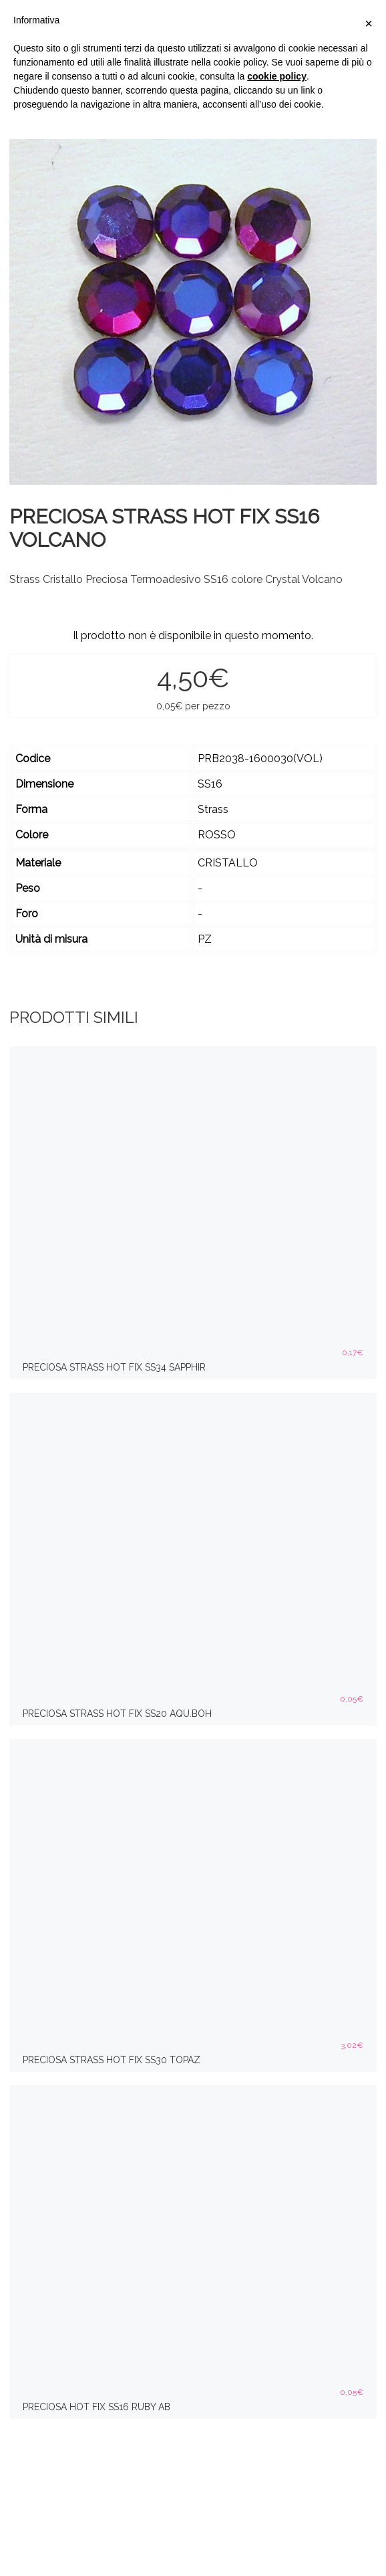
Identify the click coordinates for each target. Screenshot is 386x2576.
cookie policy (277, 76)
